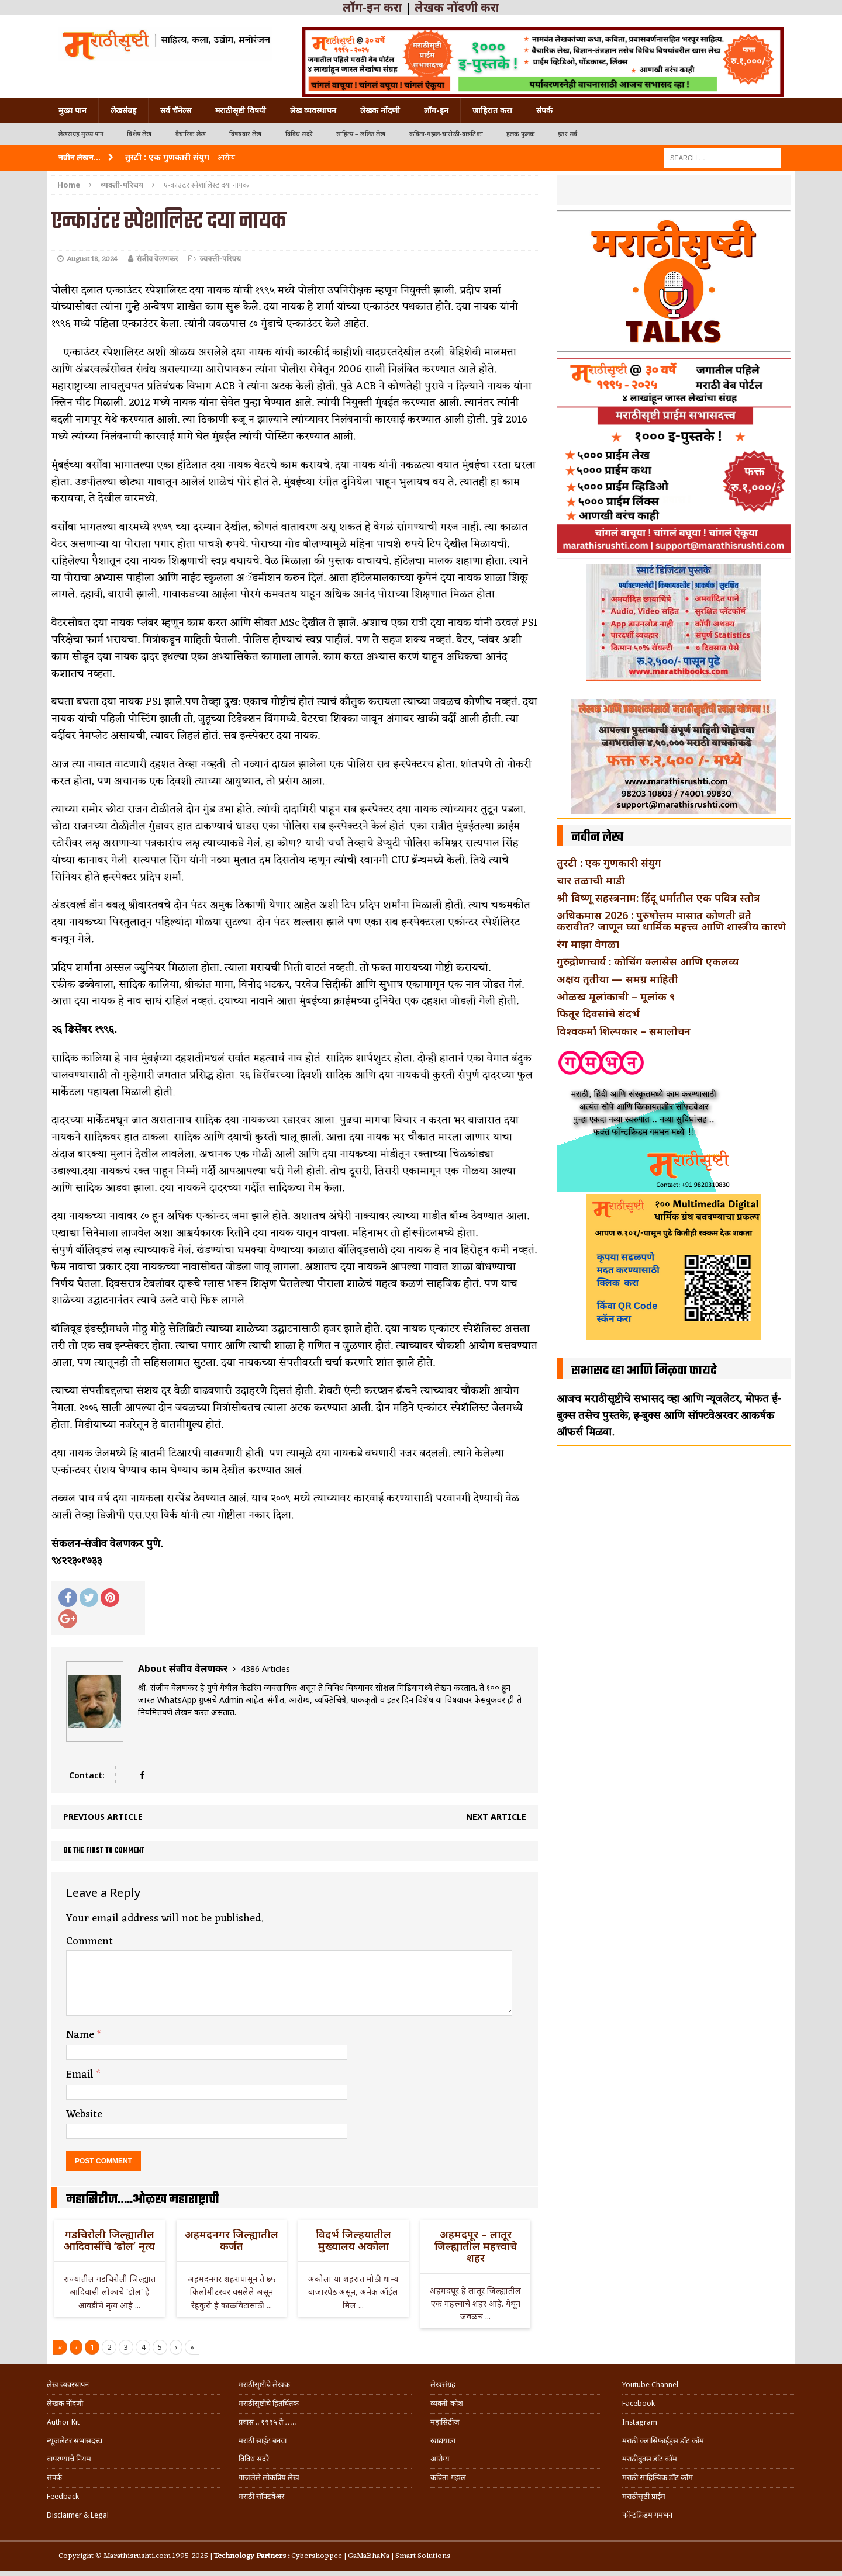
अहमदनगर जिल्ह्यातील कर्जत (231, 2240)
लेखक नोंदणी (380, 110)
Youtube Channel (650, 2384)
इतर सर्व (567, 134)
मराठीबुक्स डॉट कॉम (649, 2458)
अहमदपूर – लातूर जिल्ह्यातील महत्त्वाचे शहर (475, 2246)
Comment (89, 1941)
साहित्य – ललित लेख (361, 134)
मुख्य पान (72, 110)
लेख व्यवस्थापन (313, 110)
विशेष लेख (139, 134)
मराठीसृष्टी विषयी (240, 110)
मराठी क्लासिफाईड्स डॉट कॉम (663, 2440)
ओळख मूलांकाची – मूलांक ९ (616, 996)
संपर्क (544, 110)
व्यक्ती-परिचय (220, 259)
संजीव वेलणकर (157, 259)
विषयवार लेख (245, 134)
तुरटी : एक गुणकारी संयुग (609, 863)
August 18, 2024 (92, 259)
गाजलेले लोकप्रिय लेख (269, 2477)
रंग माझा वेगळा (588, 944)
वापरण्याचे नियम (69, 2458)
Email (81, 2074)
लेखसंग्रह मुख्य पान (80, 134)
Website (84, 2114)
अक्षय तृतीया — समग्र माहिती (617, 979)
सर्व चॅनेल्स (175, 110)
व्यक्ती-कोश (446, 2403)
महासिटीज (445, 2422)
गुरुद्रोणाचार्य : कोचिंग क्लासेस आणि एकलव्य (648, 961)
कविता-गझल (448, 2477)
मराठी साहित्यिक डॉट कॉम (657, 2477)
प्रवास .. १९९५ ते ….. (267, 2422)
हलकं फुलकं (520, 134)
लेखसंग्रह (123, 110)
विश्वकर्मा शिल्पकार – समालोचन (624, 1031)
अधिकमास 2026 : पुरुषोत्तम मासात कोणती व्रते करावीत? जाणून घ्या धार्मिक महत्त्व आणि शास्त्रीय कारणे (671, 921)
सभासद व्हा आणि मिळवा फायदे (644, 1371)
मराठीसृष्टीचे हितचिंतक (269, 2403)
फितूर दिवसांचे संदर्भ (598, 1013)
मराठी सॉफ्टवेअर (261, 2496)
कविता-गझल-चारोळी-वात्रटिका (446, 134)
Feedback (63, 2496)
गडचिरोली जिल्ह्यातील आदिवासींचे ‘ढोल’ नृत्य (109, 2240)
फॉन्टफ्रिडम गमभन (647, 2515)
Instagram (639, 2422)
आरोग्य (440, 2458)
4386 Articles (265, 1668)
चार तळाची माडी (591, 880)
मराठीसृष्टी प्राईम (643, 2496)
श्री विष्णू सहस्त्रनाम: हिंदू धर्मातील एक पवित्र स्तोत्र (658, 898)
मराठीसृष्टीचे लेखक (264, 2384)
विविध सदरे (299, 134)
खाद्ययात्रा (442, 2440)
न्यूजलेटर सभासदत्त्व (74, 2440)
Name (81, 2035)
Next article (496, 1816)
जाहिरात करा (492, 110)
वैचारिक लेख (190, 134)
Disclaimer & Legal (78, 2515)
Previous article (103, 1816)
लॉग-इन (436, 110)
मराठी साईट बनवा (263, 2440)
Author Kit (63, 2422)
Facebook (638, 2403)
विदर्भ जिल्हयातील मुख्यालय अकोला (353, 2240)
